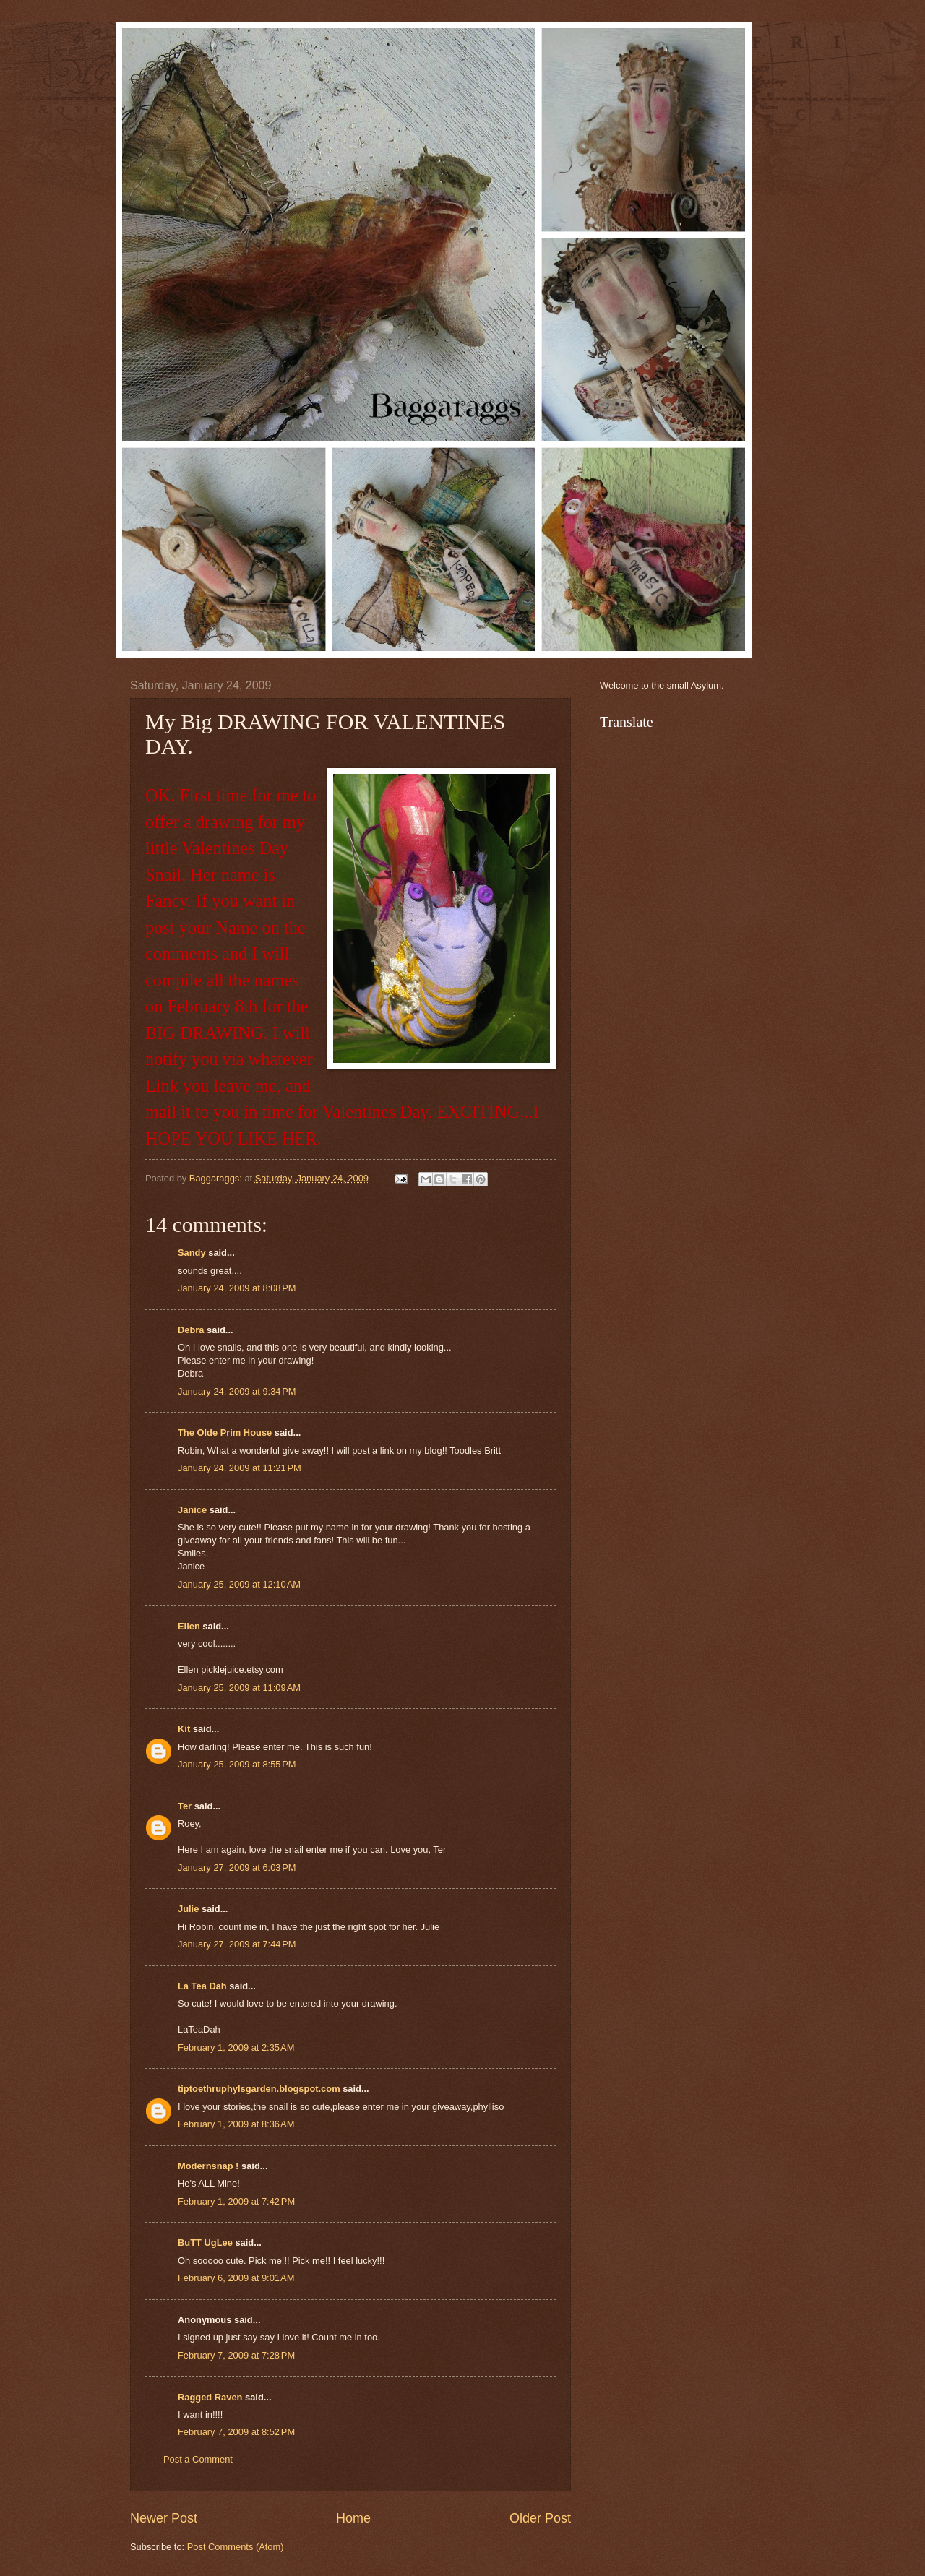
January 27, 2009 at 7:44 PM (237, 1944)
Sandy (192, 1252)
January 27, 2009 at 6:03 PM (237, 1867)
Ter (185, 1806)
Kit (184, 1728)
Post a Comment (198, 2459)
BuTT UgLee (205, 2242)
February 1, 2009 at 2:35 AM (236, 2047)
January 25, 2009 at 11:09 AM (239, 1687)
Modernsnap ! (208, 2166)
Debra (191, 1329)
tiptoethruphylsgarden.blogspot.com (259, 2088)
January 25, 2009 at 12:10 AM (239, 1584)
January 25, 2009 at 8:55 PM (237, 1764)
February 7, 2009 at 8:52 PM (236, 2431)
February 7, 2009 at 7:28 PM (236, 2355)
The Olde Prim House (225, 1432)
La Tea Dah (202, 1986)
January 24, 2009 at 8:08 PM (237, 1288)
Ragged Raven (210, 2397)
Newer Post (163, 2518)
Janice (192, 1509)
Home (353, 2518)
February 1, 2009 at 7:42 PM (236, 2201)
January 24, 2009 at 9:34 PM (237, 1391)
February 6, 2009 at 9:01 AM (236, 2278)
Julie (188, 1908)
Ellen (189, 1626)
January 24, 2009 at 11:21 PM (239, 1468)
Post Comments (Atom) (235, 2546)
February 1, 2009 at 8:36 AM (236, 2124)
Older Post (540, 2518)
